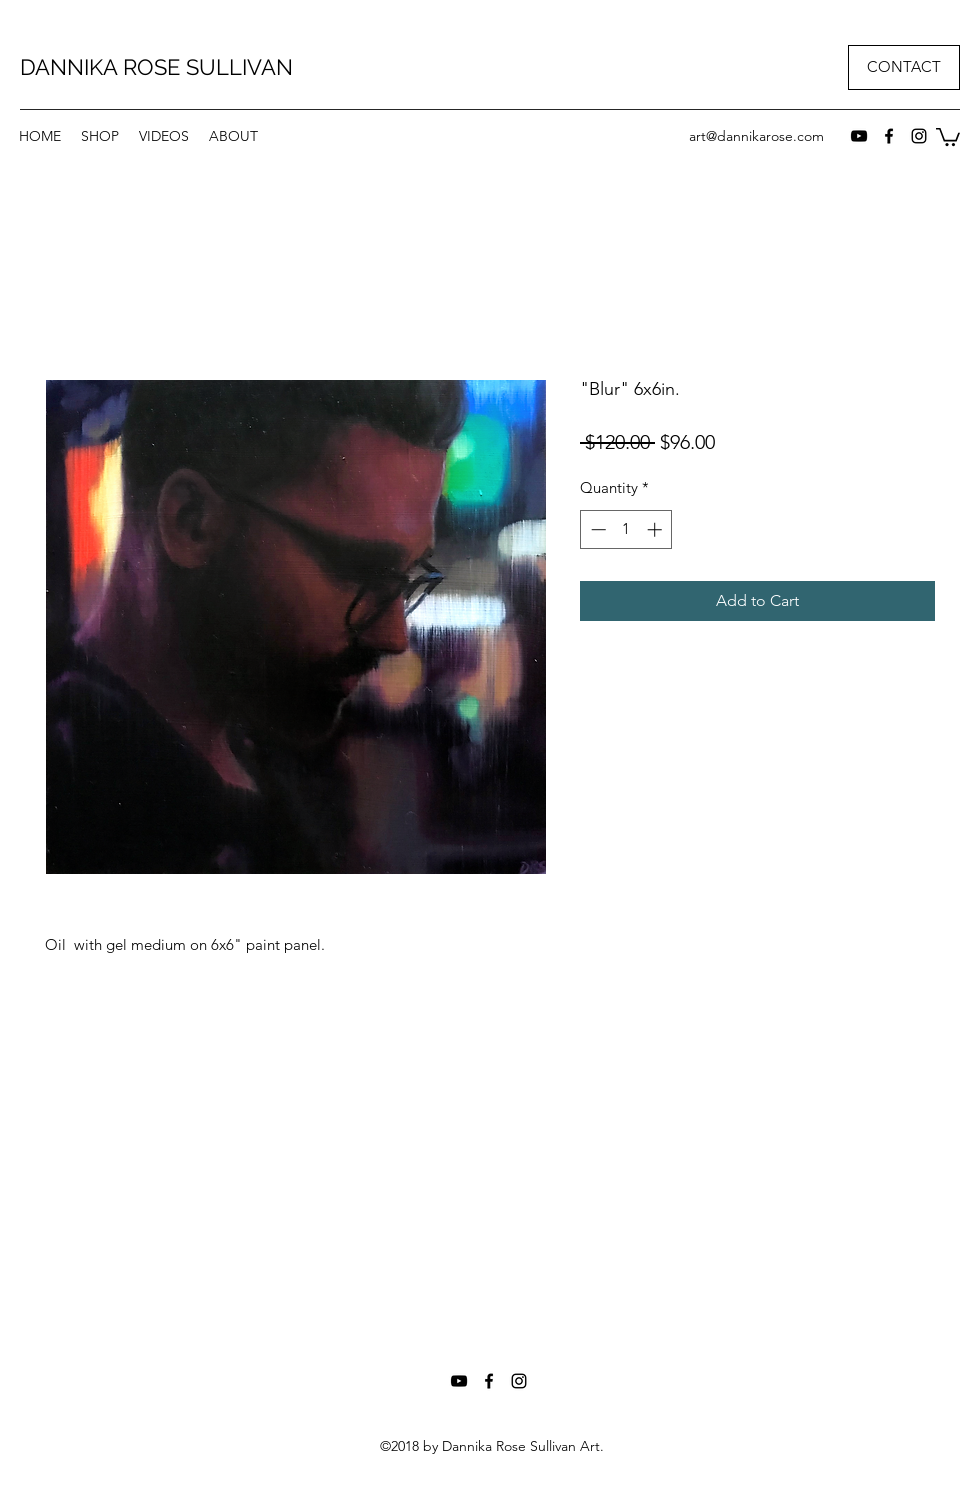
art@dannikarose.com (756, 136)
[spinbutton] (626, 529)
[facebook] (889, 136)
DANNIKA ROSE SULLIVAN (156, 67)
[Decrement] (596, 529)
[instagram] (919, 136)
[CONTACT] (904, 67)
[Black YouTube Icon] (859, 136)
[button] (100, 136)
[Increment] (656, 529)
